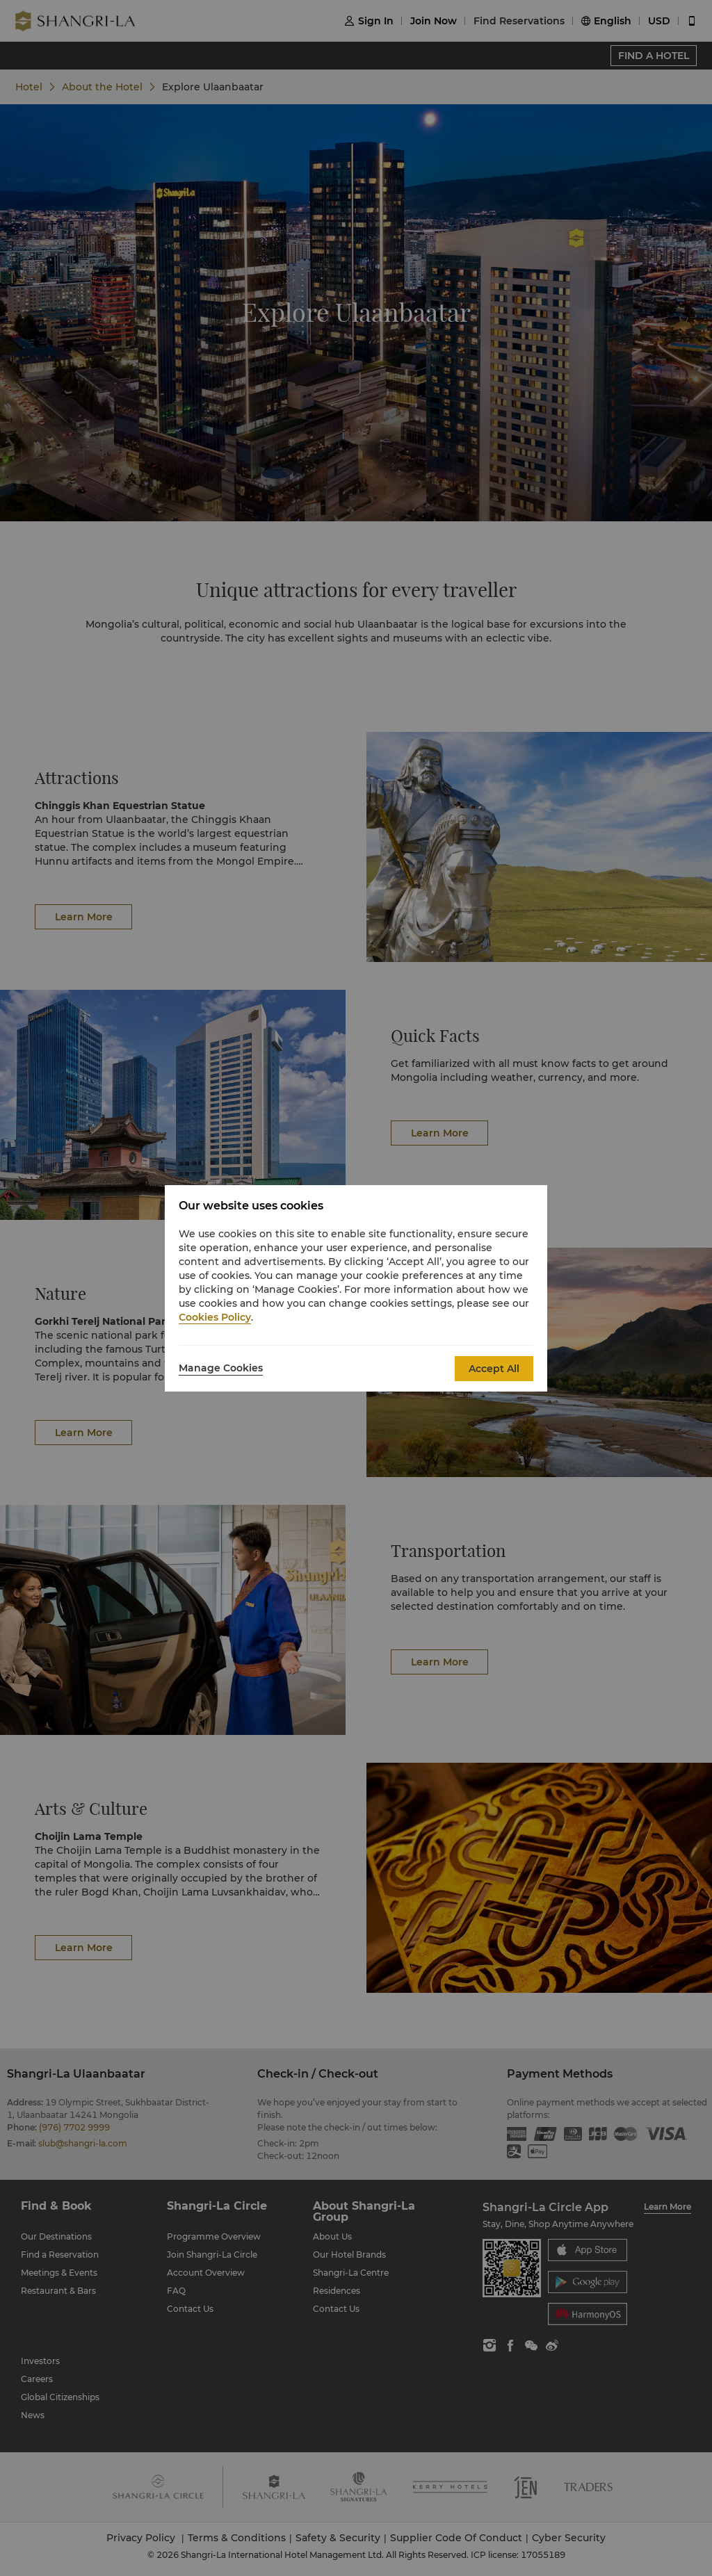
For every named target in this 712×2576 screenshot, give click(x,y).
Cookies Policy (215, 1317)
